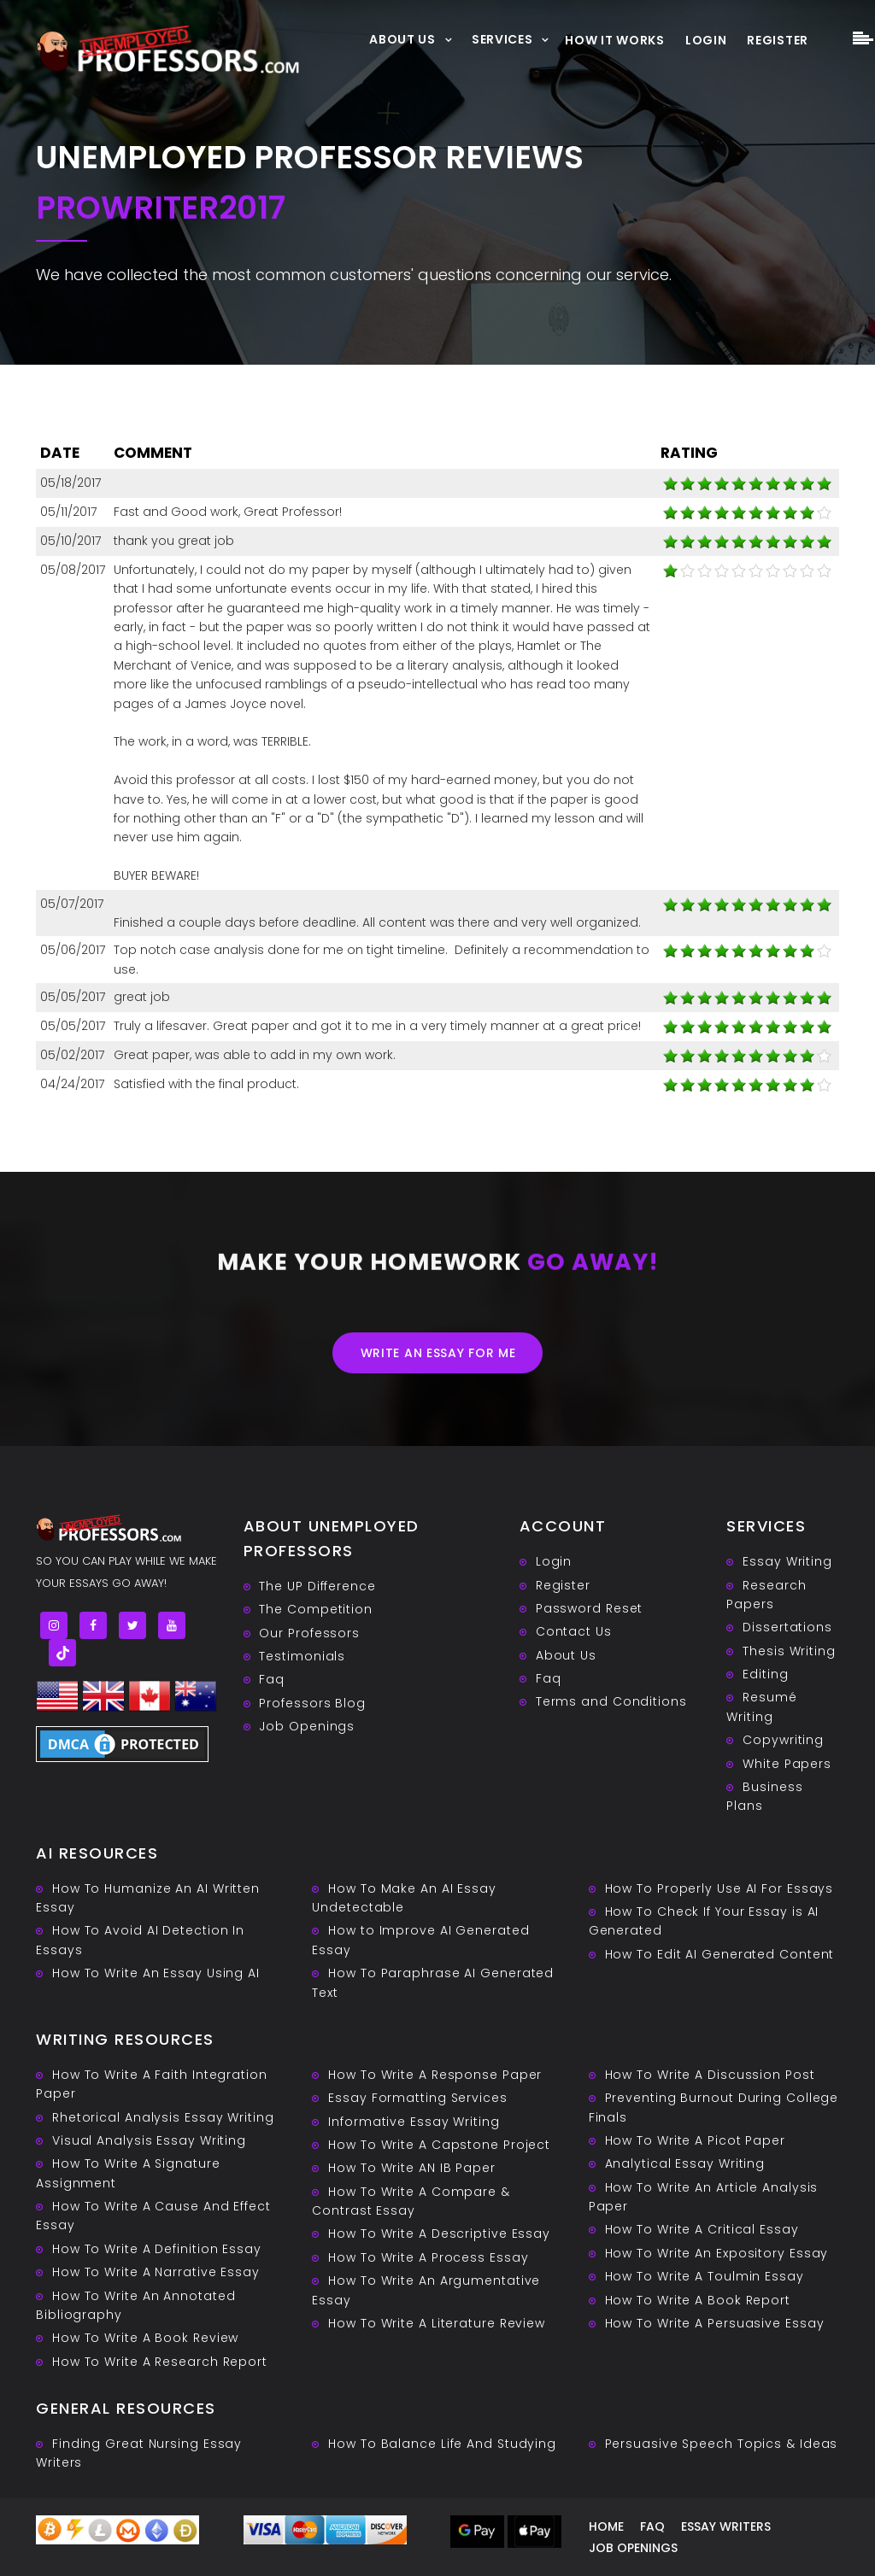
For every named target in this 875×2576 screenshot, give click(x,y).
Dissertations (787, 1627)
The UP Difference (317, 1586)
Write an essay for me (438, 1352)
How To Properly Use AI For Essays (719, 1888)
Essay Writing (787, 1561)
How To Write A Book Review (145, 2337)
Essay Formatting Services (418, 2097)
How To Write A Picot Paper (695, 2140)
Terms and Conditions (611, 1701)
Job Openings (307, 1726)
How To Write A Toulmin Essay (704, 2276)
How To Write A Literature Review (436, 2323)
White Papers (787, 1763)
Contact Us (574, 1631)
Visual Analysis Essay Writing (149, 2140)
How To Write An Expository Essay (717, 2253)
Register (777, 40)
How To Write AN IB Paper (412, 2167)
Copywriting (783, 1739)
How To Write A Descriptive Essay (439, 2233)
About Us (402, 38)
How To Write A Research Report (159, 2361)
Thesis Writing (789, 1651)
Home (606, 2526)
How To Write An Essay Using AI (156, 1973)
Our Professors (309, 1633)
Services (502, 38)
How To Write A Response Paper (435, 2074)
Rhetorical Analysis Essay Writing (163, 2117)
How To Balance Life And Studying (442, 2443)
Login (706, 40)
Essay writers (726, 2526)
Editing (765, 1674)
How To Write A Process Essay (428, 2257)
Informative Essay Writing (414, 2121)
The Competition (316, 1609)
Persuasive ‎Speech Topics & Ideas (721, 2443)
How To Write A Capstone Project (439, 2144)
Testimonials (302, 1656)
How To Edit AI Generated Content (720, 1954)
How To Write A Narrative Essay (156, 2271)
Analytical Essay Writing (685, 2163)
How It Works (614, 40)
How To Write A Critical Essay (702, 2229)
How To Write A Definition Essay (156, 2248)
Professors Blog (312, 1703)
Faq (272, 1679)
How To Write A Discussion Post (710, 2074)
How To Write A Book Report (697, 2300)
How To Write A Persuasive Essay (715, 2323)
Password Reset (589, 1608)
